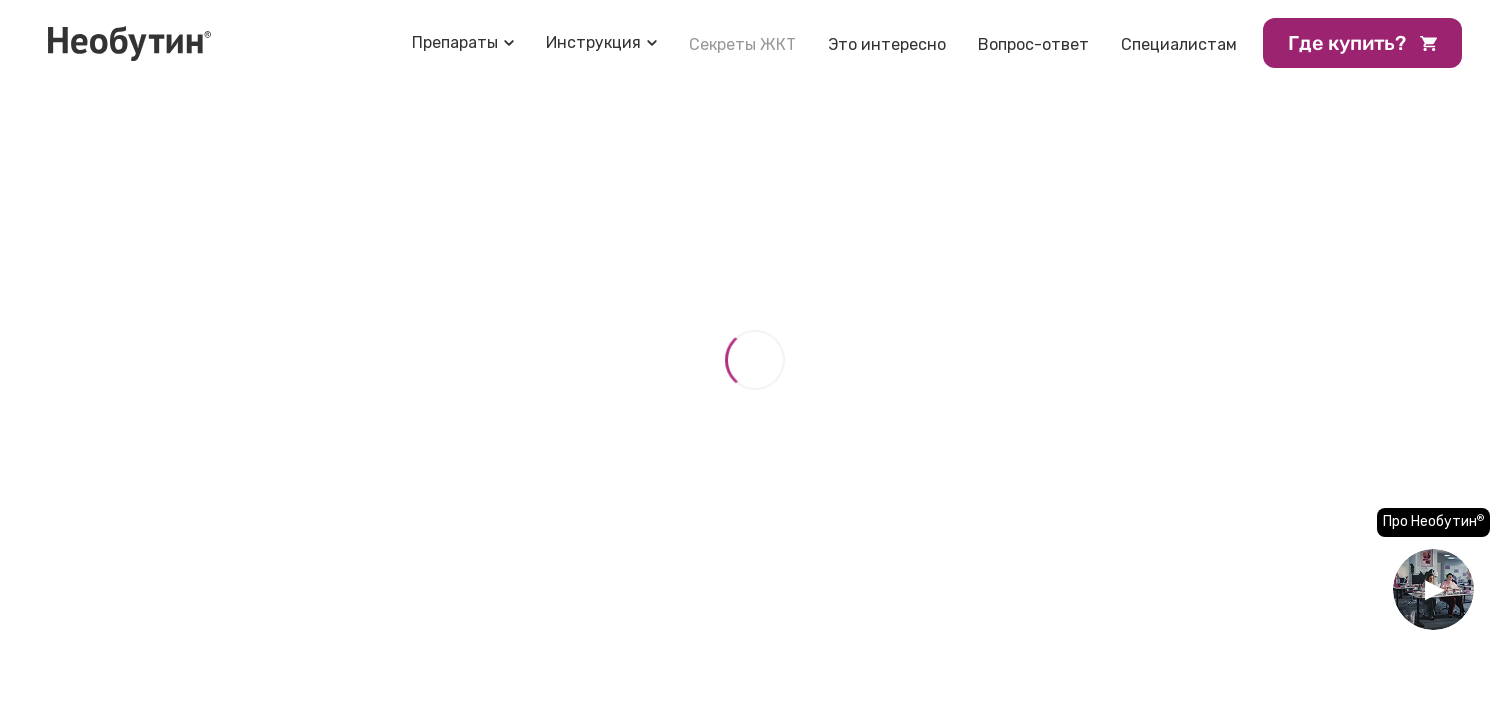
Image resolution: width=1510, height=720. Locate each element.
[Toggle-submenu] (463, 42)
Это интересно (887, 44)
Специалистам (1179, 44)
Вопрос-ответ (1033, 44)
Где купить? (1362, 43)
